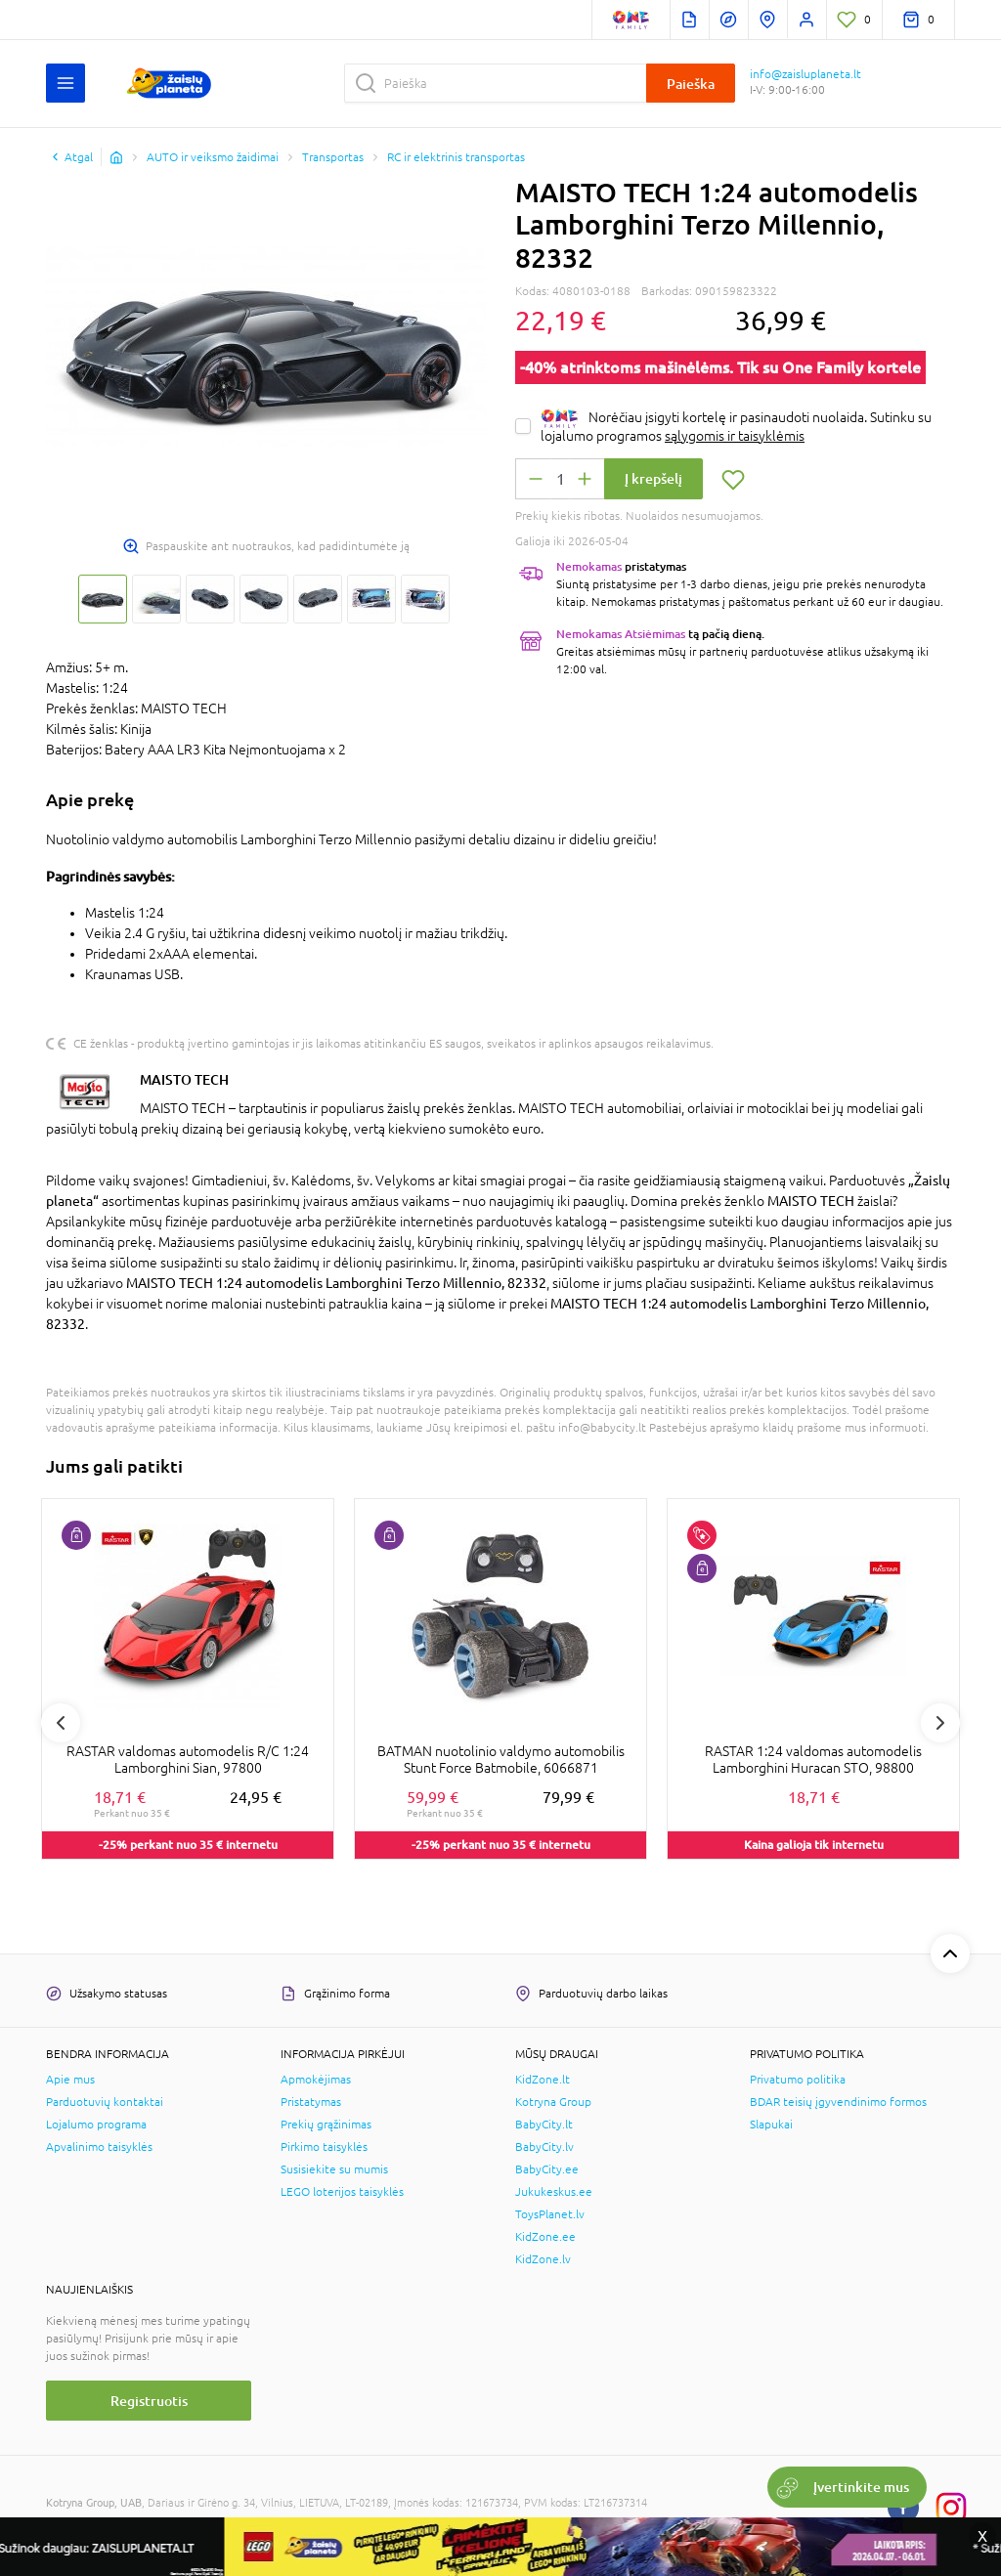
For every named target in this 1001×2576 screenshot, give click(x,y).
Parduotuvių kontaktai (104, 2102)
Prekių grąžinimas (326, 2124)
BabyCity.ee (547, 2169)
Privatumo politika (798, 2079)
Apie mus (70, 2079)
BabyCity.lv (544, 2147)
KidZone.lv (543, 2259)
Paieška (691, 83)
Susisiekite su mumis (334, 2169)
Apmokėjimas (316, 2079)
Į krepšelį (653, 478)
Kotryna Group (553, 2102)
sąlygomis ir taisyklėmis (735, 436)
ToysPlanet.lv (550, 2214)
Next (940, 1722)
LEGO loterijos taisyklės (342, 2192)
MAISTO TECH (184, 1079)
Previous (60, 1722)
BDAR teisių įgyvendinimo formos (838, 2102)
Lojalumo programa (96, 2124)
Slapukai (771, 2124)
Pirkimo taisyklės (324, 2147)
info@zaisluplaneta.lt (805, 74)
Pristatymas (311, 2102)
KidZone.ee (545, 2237)
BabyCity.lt (544, 2124)
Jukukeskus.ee (553, 2192)
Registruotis (149, 2400)
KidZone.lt (542, 2079)
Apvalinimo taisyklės (99, 2147)
